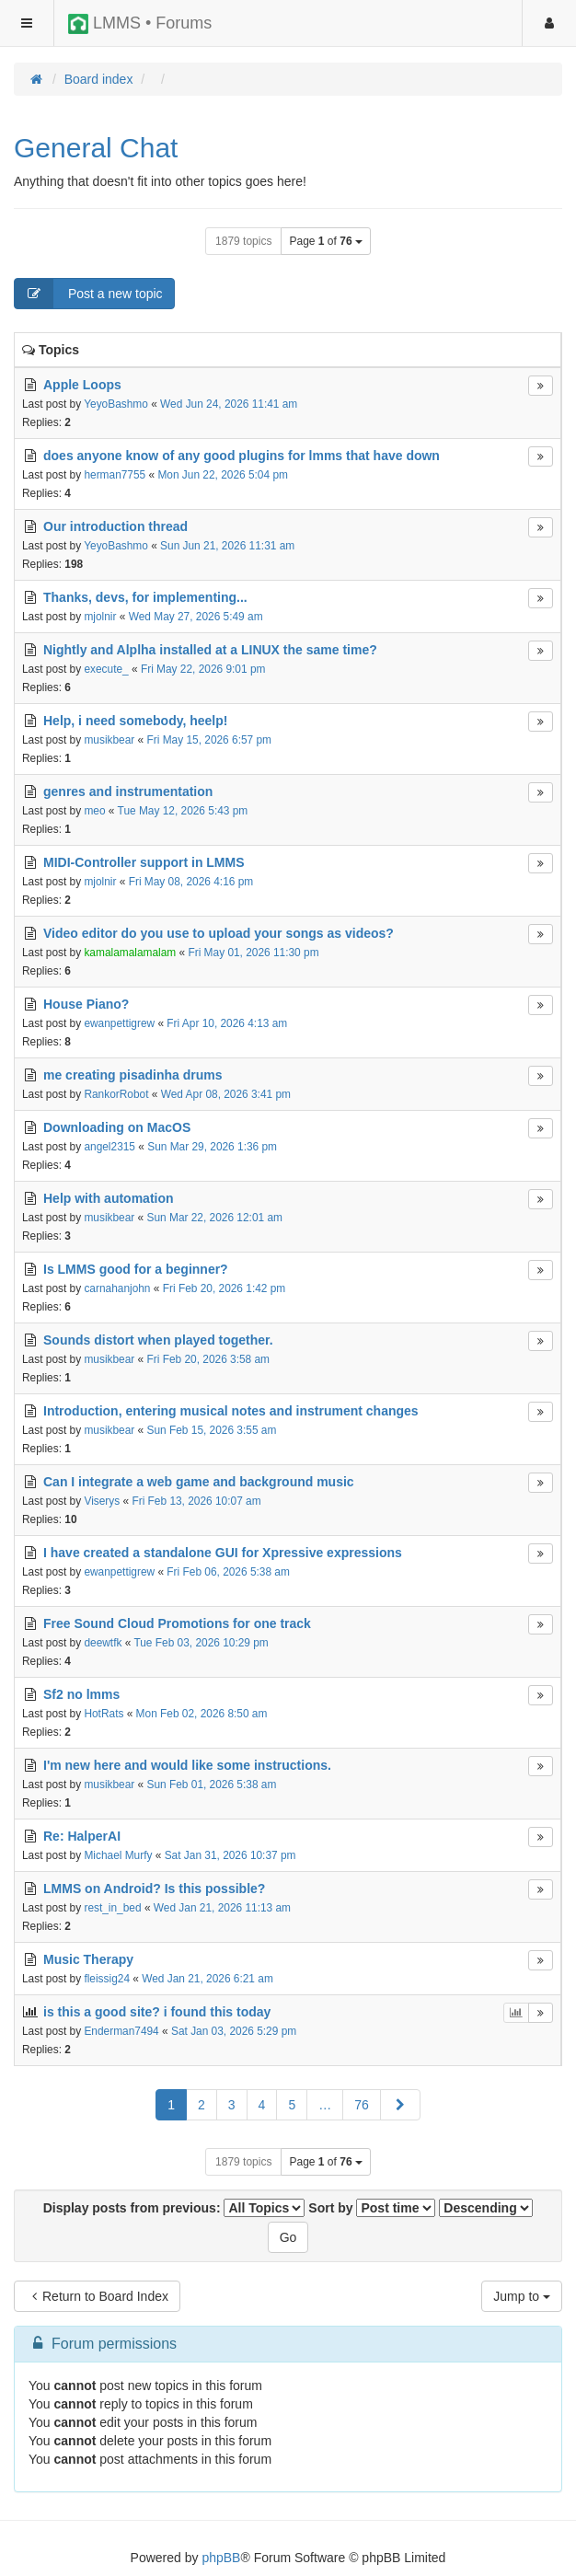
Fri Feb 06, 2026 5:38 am (228, 1571)
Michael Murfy (118, 1855)
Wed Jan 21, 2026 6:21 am (207, 1978)
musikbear (109, 740)
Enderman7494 (121, 2031)
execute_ (106, 669)
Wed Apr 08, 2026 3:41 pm (226, 1094)
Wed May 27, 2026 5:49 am (196, 616)
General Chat (96, 148)
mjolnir (100, 616)
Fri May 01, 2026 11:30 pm (253, 952)
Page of (325, 241)
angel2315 (109, 1146)
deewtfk (102, 1642)
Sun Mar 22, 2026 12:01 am (214, 1217)
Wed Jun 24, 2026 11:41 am (228, 404)
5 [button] (291, 2104)
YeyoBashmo (116, 404)
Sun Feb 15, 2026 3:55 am (212, 1430)
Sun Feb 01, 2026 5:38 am (212, 1784)
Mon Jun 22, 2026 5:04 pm (222, 474)
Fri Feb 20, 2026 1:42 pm (224, 1288)
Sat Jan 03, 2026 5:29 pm (233, 2031)
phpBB (221, 2557)
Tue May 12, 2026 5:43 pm (183, 810)
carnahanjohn (117, 1288)
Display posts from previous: (174, 2208)
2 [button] (201, 2104)
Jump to (521, 2296)
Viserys (102, 1501)
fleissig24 (107, 1978)
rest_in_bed (112, 1907)
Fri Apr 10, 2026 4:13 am (227, 1023)
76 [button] (361, 2104)
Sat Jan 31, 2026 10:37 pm (230, 1855)
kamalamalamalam (130, 952)
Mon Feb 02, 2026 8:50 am (202, 1713)
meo (94, 810)
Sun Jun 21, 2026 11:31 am (227, 545)
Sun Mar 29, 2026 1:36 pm (212, 1146)
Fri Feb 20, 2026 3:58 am (209, 1359)
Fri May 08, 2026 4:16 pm (191, 881)
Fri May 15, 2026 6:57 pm (209, 740)
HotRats (103, 1713)
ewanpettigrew (119, 1023)
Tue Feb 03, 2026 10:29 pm (200, 1642)
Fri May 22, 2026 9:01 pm (203, 669)
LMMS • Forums (140, 24)
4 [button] (262, 2104)
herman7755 (114, 474)
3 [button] (232, 2104)
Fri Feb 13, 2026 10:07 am (196, 1501)
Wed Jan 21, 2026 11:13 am (222, 1907)
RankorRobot (116, 1094)
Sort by (371, 2208)
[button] (400, 2104)
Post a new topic (89, 293)
